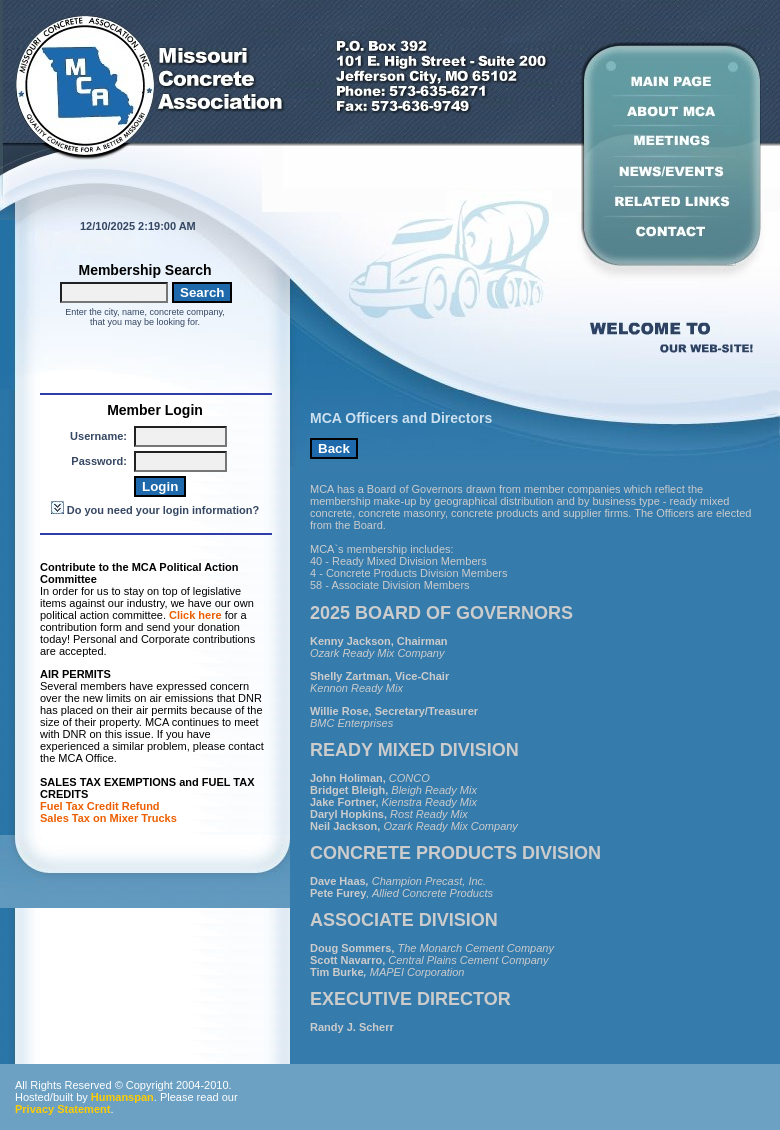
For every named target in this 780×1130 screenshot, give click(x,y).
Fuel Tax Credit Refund (100, 806)
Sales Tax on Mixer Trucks (110, 818)
